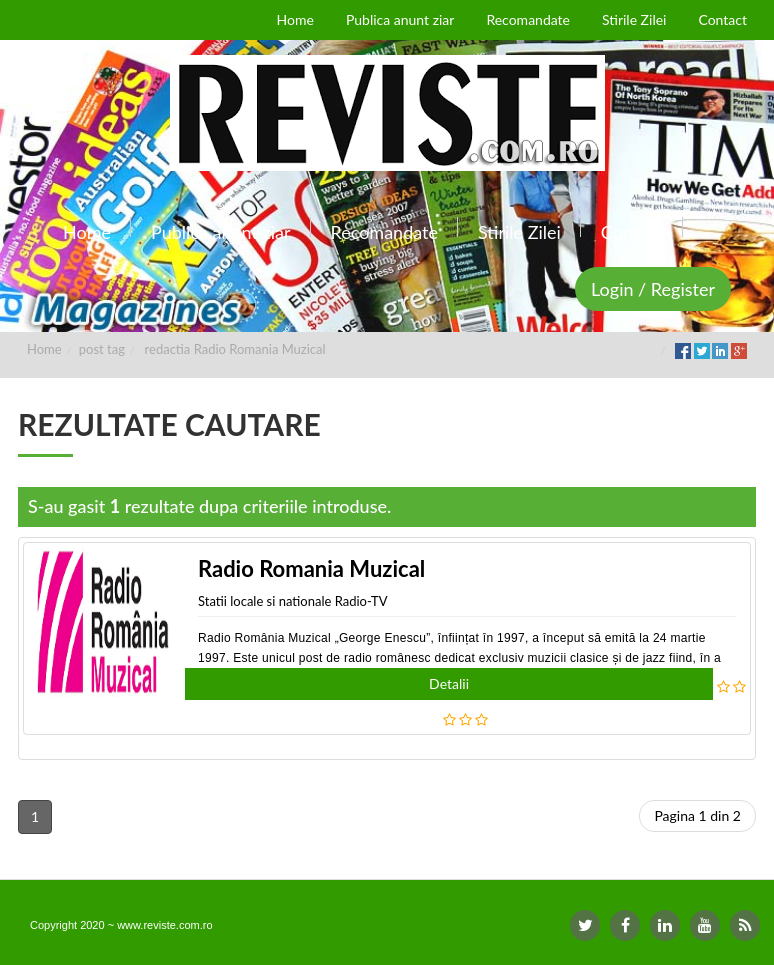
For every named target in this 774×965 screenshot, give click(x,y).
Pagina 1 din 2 (697, 815)
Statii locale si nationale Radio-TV (292, 601)
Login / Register (653, 289)
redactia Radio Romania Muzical (235, 349)
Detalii (449, 683)
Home (44, 349)
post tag (102, 349)
